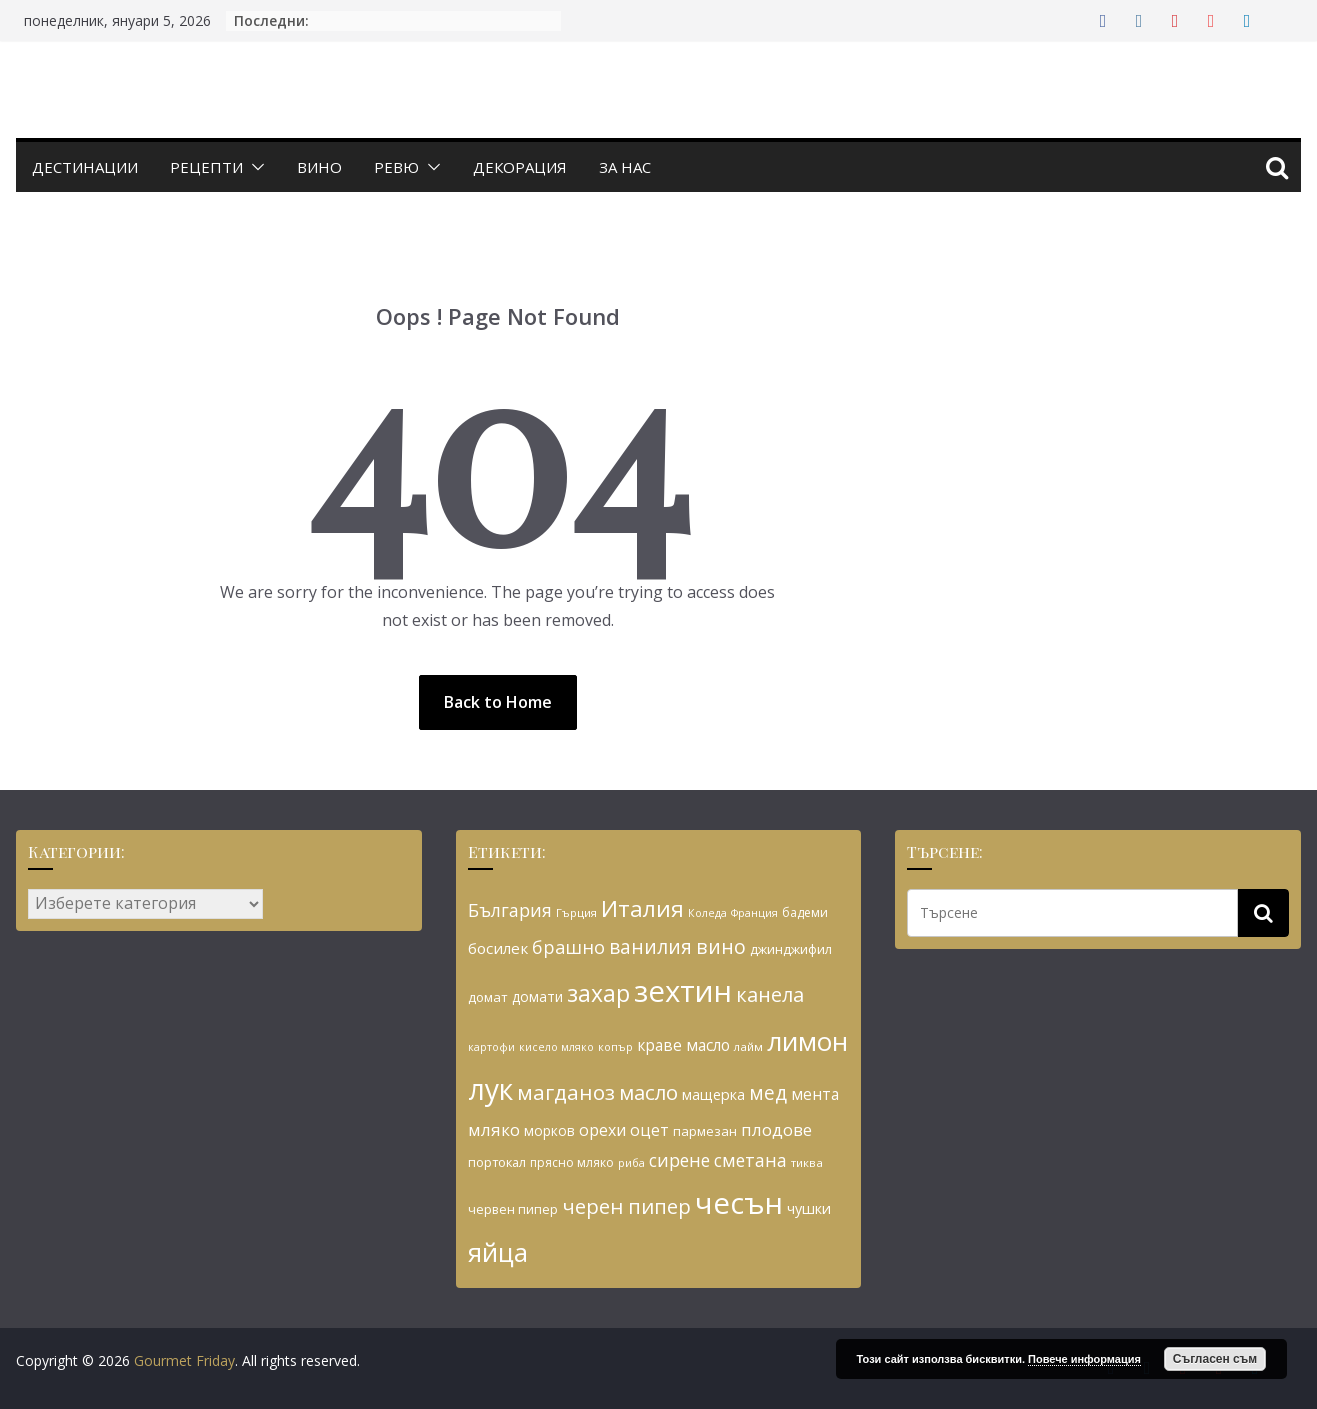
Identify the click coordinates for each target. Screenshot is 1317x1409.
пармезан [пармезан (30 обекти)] (705, 1131)
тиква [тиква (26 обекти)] (807, 1162)
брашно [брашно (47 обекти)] (568, 947)
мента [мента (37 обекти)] (815, 1094)
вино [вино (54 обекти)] (721, 946)
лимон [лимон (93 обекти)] (807, 1041)
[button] (254, 167)
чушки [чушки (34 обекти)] (809, 1208)
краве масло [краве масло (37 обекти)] (683, 1045)
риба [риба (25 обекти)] (631, 1162)
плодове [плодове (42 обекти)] (776, 1129)
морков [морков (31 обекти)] (549, 1130)
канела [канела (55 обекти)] (770, 994)
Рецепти (206, 167)
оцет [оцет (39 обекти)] (649, 1130)
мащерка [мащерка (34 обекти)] (713, 1094)
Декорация (520, 167)
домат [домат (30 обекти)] (488, 997)
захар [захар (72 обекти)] (598, 993)
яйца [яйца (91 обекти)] (498, 1252)
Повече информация (1084, 1359)
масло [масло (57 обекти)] (648, 1092)
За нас (625, 167)
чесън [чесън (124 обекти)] (739, 1203)
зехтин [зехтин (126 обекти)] (683, 991)
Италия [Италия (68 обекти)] (642, 908)
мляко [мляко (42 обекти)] (494, 1129)
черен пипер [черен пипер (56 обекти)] (626, 1206)
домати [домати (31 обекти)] (537, 996)
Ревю (396, 167)
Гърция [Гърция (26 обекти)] (576, 912)
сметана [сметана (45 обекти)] (750, 1160)
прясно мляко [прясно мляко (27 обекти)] (572, 1162)
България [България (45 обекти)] (510, 910)
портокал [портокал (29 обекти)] (497, 1162)
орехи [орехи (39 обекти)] (602, 1130)
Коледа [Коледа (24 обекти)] (707, 913)
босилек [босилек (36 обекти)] (498, 948)
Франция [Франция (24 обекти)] (754, 913)
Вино (319, 167)
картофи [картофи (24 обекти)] (491, 1047)
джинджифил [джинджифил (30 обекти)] (791, 949)
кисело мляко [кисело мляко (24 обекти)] (556, 1047)
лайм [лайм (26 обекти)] (748, 1046)
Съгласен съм (1215, 1359)
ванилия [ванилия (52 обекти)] (650, 946)
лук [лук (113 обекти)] (490, 1089)
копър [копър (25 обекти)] (615, 1046)
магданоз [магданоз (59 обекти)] (566, 1092)
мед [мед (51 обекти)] (768, 1092)
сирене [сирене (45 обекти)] (679, 1160)
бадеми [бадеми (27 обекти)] (805, 912)
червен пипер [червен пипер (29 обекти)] (513, 1209)
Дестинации (85, 167)
